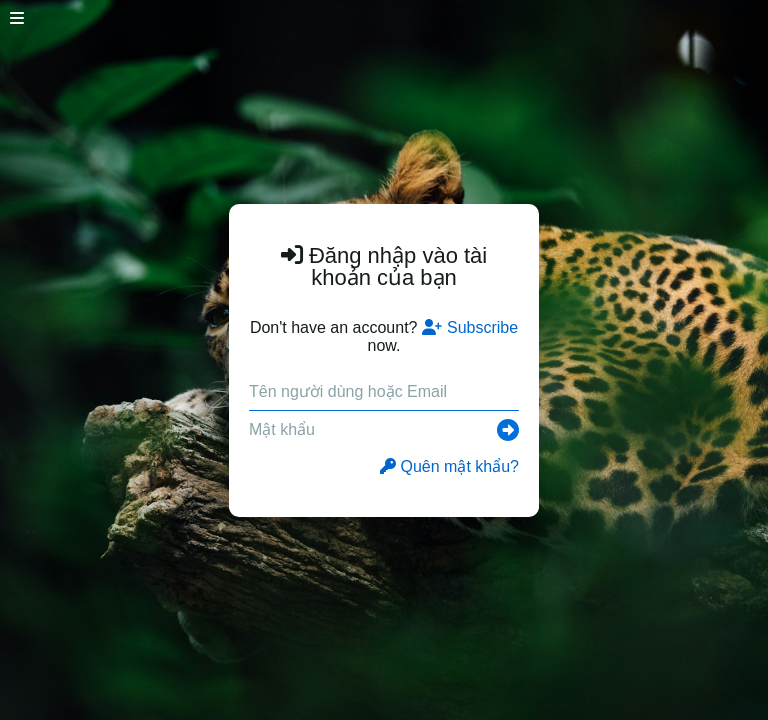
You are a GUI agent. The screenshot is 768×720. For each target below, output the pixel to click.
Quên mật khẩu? (450, 466)
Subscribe (470, 327)
